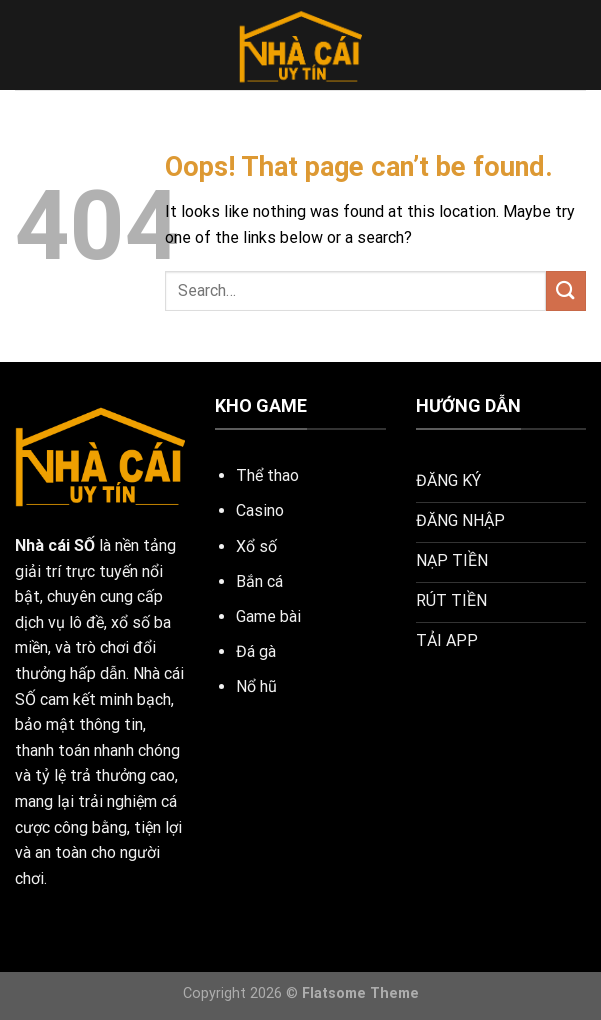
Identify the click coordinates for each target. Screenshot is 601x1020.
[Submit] (566, 290)
